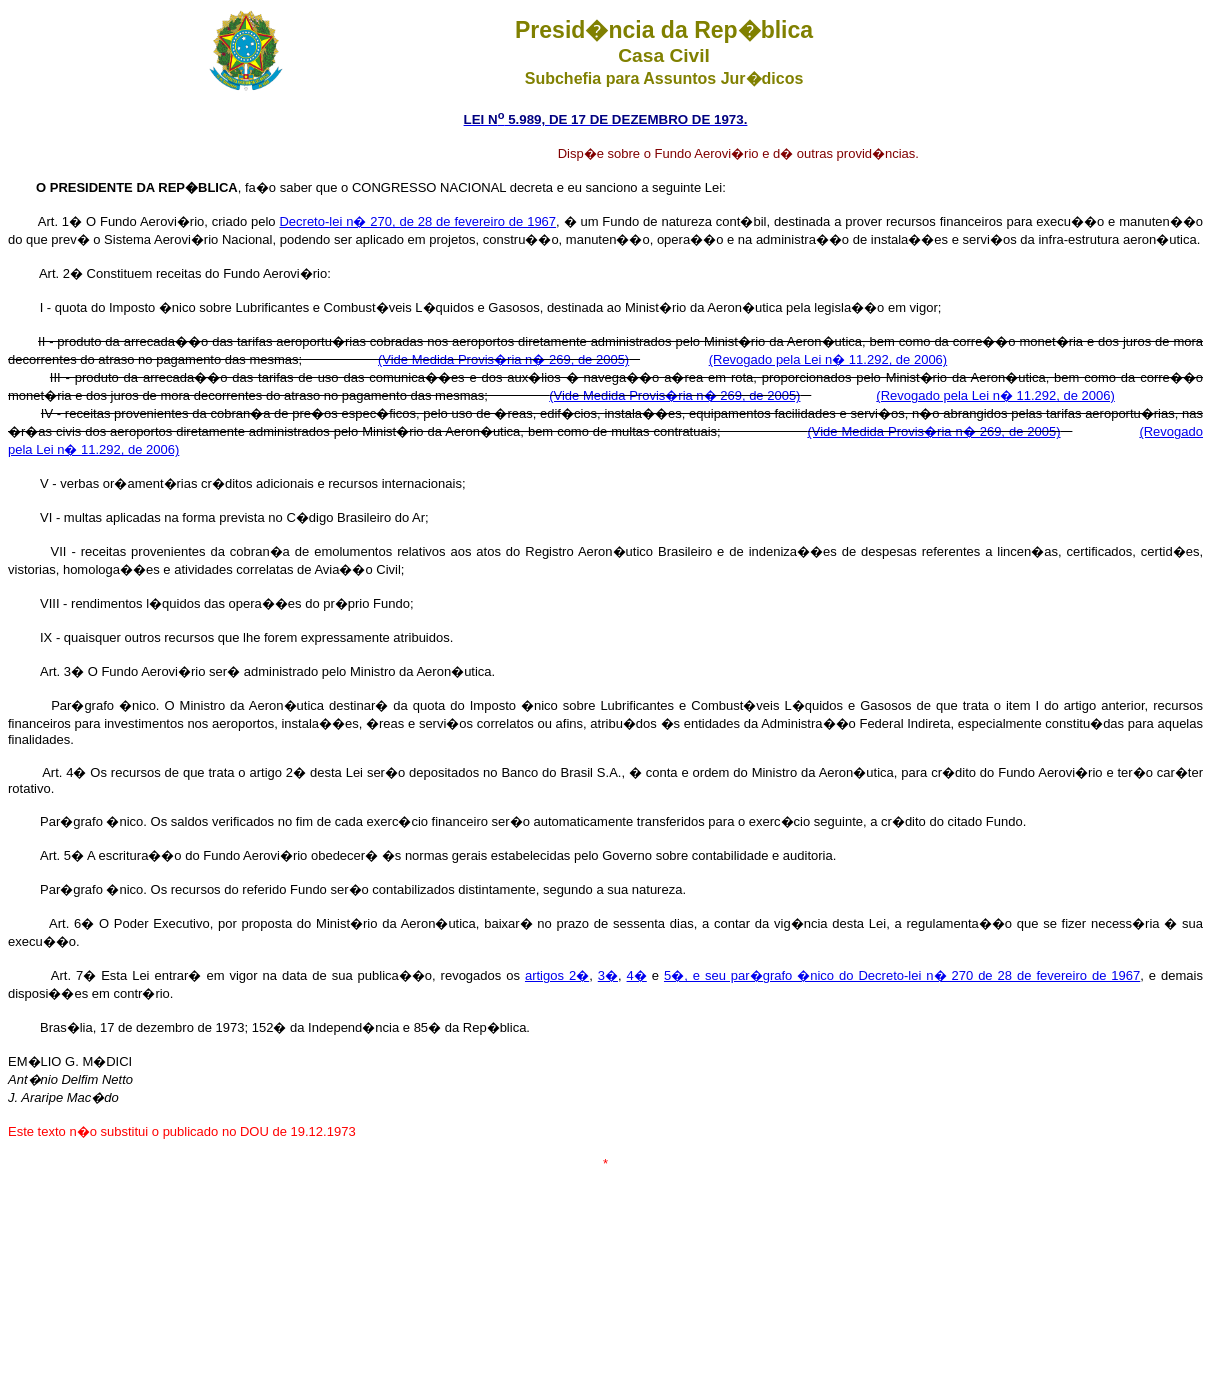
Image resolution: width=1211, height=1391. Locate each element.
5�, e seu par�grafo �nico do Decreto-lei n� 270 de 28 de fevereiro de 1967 (902, 975)
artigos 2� (557, 975)
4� (637, 975)
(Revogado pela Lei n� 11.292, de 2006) (828, 359)
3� (608, 975)
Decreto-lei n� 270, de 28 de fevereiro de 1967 (417, 221)
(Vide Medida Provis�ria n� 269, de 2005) (503, 359)
